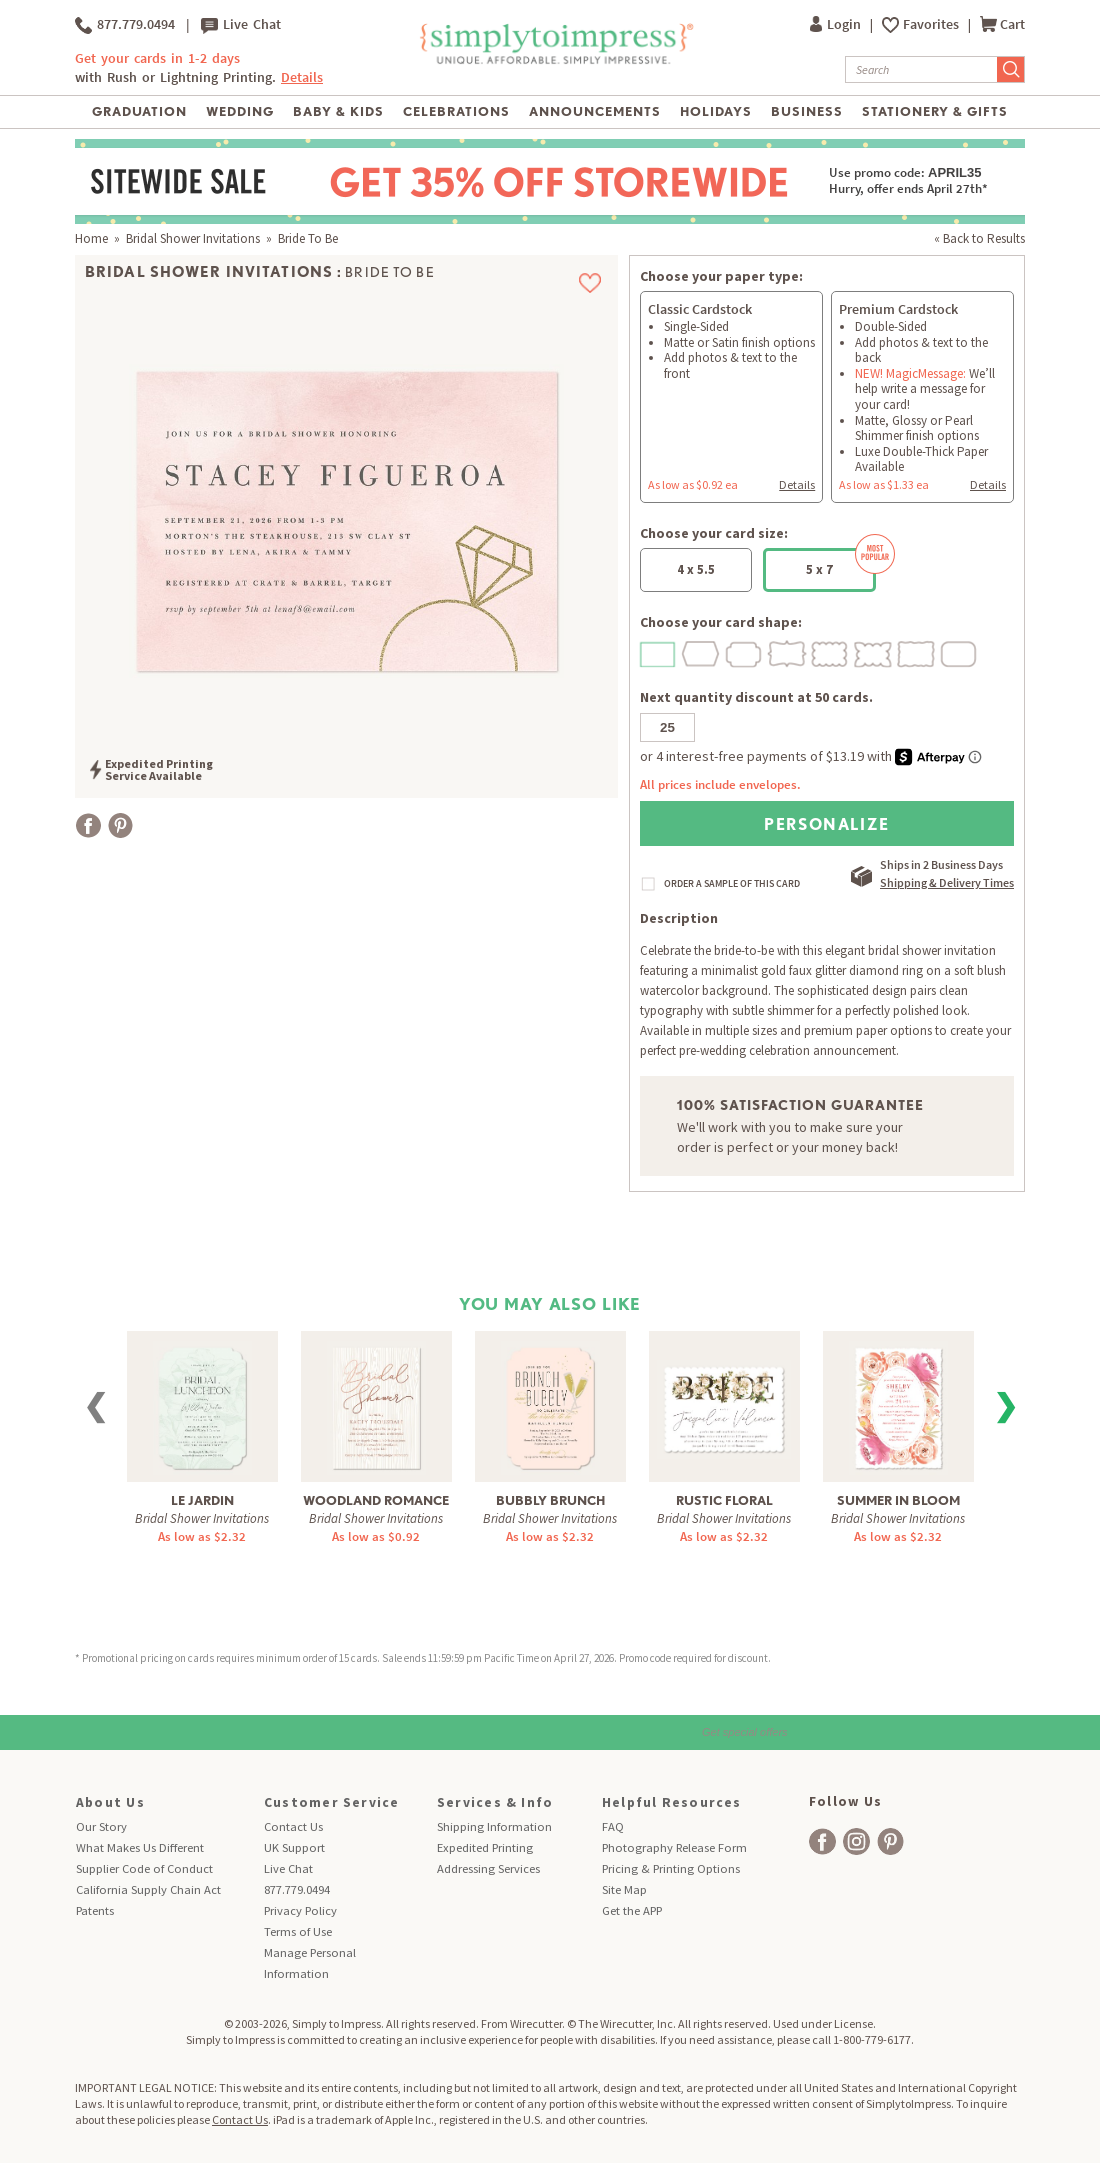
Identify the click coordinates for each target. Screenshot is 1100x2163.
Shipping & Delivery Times (947, 882)
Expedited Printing (485, 1847)
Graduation (139, 111)
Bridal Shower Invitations (193, 238)
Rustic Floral (724, 1500)
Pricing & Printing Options (671, 1868)
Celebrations (456, 111)
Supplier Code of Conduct (144, 1868)
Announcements (595, 111)
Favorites (932, 24)
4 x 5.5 (696, 569)
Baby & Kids (338, 111)
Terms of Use (298, 1931)
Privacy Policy (300, 1910)
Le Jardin (202, 1500)
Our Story (101, 1826)
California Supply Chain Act (148, 1889)
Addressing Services (488, 1868)
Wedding (240, 111)
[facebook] (822, 1841)
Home (91, 238)
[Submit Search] (1011, 69)
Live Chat (241, 25)
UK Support (294, 1847)
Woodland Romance (376, 1500)
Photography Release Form (674, 1847)
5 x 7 (841, 563)
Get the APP (632, 1910)
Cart (1002, 24)
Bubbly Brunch (550, 1500)
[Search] (921, 69)
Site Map (624, 1889)
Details (302, 77)
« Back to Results (979, 238)
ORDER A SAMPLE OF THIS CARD (732, 884)
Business (807, 111)
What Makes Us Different (140, 1847)
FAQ (613, 1826)
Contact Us (293, 1826)
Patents (95, 1910)
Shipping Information (494, 1826)
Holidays (716, 111)
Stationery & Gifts (935, 111)
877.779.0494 (125, 25)
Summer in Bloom (898, 1500)
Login (837, 24)
